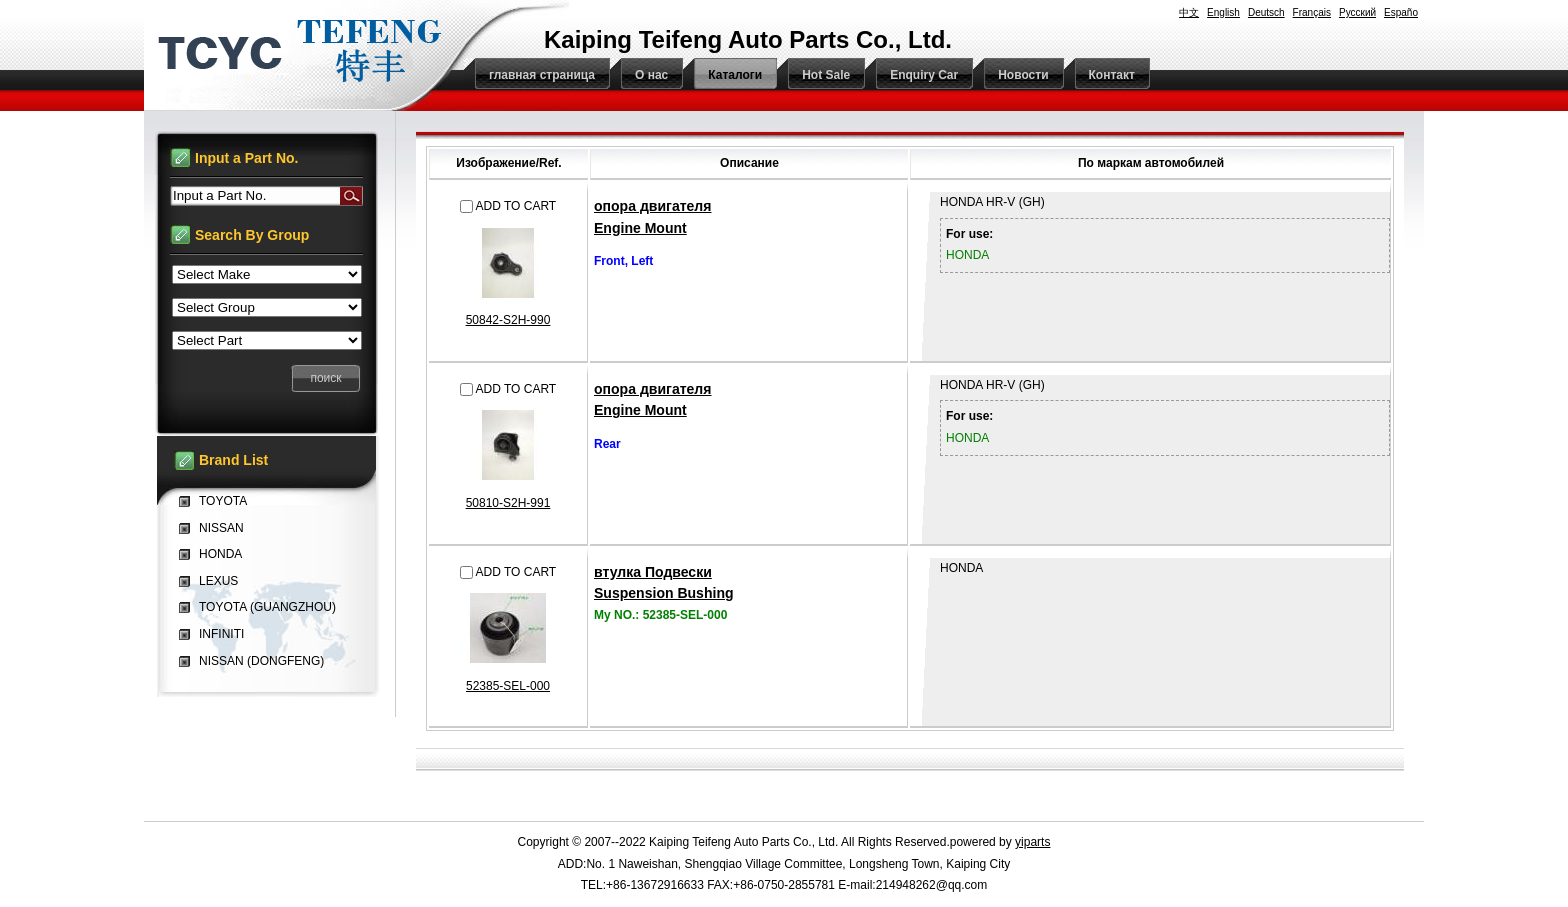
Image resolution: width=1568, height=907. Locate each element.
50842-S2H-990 (508, 320)
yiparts (1032, 842)
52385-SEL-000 (508, 686)
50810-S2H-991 (508, 503)
